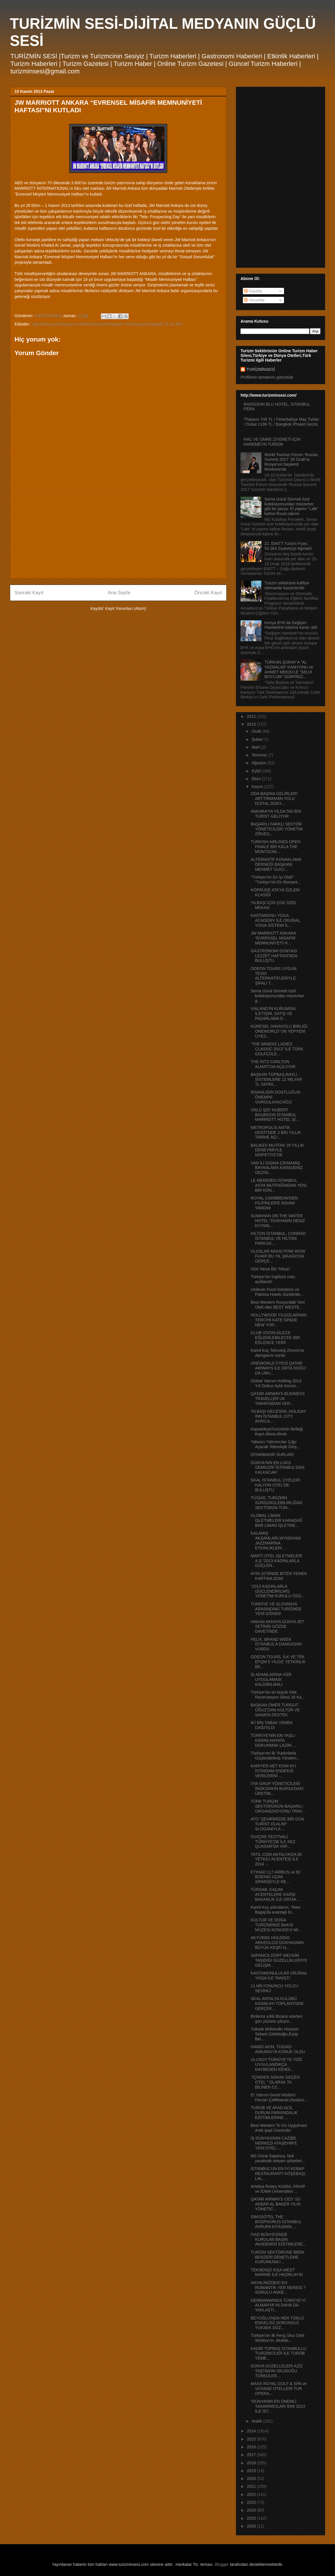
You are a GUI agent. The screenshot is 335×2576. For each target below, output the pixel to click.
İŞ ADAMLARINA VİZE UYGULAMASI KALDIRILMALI (271, 1679)
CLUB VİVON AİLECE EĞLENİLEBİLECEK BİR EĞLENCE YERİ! (275, 1337)
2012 (252, 716)
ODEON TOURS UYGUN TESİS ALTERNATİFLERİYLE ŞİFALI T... (273, 975)
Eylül (256, 771)
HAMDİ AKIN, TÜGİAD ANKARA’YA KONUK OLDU (278, 2049)
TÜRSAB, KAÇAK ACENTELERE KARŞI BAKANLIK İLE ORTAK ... (276, 1894)
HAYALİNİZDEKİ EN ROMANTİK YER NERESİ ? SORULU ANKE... (278, 2287)
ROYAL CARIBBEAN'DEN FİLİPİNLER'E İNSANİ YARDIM (274, 1203)
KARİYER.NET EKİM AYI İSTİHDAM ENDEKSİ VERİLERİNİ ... (273, 1771)
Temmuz (260, 755)
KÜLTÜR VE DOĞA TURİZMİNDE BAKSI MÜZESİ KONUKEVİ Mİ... (276, 1925)
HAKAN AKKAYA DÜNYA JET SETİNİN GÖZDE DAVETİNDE (277, 1626)
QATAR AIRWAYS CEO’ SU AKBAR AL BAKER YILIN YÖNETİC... (276, 2204)
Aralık (257, 2421)
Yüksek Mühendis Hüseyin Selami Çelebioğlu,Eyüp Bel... (274, 2034)
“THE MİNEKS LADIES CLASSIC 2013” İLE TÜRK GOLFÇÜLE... (277, 1049)
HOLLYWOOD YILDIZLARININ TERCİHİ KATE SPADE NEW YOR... (278, 1320)
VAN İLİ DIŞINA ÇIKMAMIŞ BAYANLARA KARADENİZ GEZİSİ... (277, 1168)
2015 (252, 2439)
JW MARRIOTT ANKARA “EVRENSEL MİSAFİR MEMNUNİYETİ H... (273, 938)
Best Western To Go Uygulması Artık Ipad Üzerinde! (279, 2128)
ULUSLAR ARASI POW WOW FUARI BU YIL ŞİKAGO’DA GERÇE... (278, 1256)
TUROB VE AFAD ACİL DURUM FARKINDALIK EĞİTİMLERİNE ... (274, 2112)
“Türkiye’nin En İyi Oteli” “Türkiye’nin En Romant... (276, 879)
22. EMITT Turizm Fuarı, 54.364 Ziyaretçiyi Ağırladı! (288, 546)
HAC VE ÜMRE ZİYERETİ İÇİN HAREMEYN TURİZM (272, 442)
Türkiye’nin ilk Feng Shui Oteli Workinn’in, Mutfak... (277, 2338)
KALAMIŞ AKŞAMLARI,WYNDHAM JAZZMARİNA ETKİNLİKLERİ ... (276, 1540)
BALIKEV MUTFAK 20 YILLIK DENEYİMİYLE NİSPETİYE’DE (277, 1150)
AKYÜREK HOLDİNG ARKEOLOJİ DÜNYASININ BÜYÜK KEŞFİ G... (277, 1942)
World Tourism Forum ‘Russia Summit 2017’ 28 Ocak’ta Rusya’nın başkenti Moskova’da (291, 462)
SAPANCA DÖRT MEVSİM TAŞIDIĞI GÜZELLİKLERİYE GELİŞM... (279, 1960)
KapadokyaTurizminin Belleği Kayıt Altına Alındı (277, 1431)
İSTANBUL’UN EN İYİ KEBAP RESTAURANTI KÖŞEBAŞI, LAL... (278, 2173)
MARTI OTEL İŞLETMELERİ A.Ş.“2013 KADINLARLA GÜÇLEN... (276, 1560)
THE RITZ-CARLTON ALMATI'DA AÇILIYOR (273, 1064)
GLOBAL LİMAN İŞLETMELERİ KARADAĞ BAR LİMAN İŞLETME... (276, 1520)
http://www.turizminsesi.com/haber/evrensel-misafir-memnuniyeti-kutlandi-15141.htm (107, 324)
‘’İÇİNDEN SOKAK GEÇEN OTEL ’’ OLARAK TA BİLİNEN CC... (275, 2082)
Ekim (257, 778)
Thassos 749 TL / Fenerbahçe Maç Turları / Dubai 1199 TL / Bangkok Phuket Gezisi (281, 422)
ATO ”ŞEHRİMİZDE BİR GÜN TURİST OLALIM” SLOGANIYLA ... (277, 1824)
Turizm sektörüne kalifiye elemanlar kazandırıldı (287, 585)
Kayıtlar (253, 291)
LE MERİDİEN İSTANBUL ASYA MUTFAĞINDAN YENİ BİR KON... (279, 1185)
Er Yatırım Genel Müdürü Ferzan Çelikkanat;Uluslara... (279, 2097)
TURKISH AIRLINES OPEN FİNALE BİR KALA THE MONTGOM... (276, 846)
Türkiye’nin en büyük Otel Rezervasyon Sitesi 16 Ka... (278, 1694)
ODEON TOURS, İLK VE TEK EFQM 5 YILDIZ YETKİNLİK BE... (278, 1661)
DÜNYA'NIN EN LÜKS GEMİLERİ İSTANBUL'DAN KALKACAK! (277, 1467)
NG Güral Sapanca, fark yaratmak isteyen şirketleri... (278, 2158)
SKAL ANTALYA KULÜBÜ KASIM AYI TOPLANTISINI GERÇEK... (277, 2003)
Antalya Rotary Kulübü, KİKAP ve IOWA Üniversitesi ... (278, 2189)
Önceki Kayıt (208, 592)
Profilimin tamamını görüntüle (267, 377)
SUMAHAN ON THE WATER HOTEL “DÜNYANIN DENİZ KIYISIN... (278, 1220)
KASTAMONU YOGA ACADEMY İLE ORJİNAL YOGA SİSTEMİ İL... (275, 920)
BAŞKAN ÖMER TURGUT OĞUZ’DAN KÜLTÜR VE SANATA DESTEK (275, 1710)
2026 (252, 2526)
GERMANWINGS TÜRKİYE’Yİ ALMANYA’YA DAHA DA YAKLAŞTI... (278, 2305)
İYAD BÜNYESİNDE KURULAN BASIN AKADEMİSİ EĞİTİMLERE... (278, 2239)
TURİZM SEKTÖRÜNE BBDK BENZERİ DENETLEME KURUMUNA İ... (278, 2257)
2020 (252, 2478)
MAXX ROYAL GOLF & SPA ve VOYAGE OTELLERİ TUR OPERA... (279, 2388)
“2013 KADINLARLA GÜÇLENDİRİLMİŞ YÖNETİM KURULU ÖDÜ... (278, 1591)
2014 (252, 2431)
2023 (252, 2502)
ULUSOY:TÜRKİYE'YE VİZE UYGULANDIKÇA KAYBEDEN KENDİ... (276, 2064)
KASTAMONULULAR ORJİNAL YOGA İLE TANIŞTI (279, 1975)
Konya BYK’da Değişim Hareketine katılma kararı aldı (291, 625)
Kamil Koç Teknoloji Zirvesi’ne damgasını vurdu (277, 1353)
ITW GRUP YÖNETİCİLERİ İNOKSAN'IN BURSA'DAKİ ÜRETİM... (277, 1788)
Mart (256, 747)
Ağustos (259, 762)
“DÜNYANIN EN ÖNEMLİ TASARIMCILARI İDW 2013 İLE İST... (278, 2406)
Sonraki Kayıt (28, 592)
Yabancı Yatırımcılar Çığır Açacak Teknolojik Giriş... (275, 1444)
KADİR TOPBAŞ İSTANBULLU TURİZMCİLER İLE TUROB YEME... (278, 2353)
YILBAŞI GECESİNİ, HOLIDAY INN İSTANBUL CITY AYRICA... (278, 1416)
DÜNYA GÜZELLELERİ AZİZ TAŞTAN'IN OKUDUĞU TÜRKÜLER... (277, 2371)
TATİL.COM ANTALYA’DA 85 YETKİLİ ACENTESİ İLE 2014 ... (276, 1859)
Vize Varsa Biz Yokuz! (270, 1269)
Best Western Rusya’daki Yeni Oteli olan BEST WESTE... (278, 1304)
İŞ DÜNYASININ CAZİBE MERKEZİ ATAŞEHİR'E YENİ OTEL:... (274, 2143)
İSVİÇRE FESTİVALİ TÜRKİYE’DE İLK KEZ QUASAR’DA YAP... (273, 1841)
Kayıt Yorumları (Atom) (125, 608)
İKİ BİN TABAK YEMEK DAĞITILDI (272, 1725)
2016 (252, 2447)
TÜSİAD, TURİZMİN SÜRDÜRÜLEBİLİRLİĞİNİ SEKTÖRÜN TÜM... (276, 1502)
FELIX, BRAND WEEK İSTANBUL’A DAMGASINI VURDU (276, 1644)
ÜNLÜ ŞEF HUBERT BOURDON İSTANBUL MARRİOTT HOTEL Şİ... (275, 1115)
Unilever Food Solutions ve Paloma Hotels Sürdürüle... (277, 1292)
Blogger (222, 2564)
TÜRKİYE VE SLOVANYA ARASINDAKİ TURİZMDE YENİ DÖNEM (276, 1609)
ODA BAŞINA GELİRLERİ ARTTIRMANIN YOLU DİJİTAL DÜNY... (274, 798)
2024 (252, 2510)
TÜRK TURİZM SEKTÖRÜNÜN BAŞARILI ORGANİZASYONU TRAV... (278, 1806)
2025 (252, 2518)
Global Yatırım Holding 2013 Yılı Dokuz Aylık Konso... (276, 1383)
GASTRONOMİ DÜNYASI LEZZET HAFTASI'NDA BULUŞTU (274, 956)
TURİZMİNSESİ (260, 369)
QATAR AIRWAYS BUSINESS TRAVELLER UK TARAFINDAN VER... (278, 1398)
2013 (252, 724)
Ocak (257, 731)
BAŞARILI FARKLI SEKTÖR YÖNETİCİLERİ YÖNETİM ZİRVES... (277, 829)
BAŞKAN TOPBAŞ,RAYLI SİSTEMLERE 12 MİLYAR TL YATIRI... (276, 1079)
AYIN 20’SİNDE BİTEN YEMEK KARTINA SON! (279, 1576)
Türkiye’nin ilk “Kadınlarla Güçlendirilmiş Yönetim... (275, 1755)
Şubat (257, 739)
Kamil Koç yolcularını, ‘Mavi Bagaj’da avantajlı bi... (275, 1909)
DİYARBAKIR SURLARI (272, 1454)
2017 (252, 2454)
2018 (252, 2463)
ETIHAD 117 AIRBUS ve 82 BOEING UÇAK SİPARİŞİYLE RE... (276, 1877)
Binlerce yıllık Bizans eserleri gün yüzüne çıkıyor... (276, 2019)
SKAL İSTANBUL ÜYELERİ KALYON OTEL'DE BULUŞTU (275, 1485)
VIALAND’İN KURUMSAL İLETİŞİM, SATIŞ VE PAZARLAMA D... (273, 1013)
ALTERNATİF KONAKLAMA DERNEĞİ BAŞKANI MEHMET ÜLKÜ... (276, 864)
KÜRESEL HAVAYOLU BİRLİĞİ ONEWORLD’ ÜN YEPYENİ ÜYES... (279, 1031)
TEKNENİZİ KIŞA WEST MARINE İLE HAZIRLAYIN (277, 2272)
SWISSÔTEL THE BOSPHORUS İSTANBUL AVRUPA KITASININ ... (276, 2221)
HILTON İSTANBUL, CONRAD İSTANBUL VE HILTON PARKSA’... (278, 1238)
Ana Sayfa (119, 592)
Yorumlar (254, 300)
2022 (252, 2494)
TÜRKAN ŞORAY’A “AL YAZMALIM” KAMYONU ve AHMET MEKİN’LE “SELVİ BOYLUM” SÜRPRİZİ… (289, 669)
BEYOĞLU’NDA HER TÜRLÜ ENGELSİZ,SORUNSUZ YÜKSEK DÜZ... (277, 2323)
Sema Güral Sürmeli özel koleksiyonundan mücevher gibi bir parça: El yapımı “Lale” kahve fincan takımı (291, 506)
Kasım (258, 786)
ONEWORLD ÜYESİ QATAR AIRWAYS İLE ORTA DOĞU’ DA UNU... (278, 1368)
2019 (252, 2470)
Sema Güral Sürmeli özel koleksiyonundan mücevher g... (277, 996)
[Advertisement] (118, 533)
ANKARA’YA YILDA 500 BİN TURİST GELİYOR (276, 814)
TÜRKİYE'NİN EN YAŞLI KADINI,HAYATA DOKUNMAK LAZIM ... (273, 1740)
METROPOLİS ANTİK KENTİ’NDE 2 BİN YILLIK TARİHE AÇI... (276, 1132)
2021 (252, 2486)
